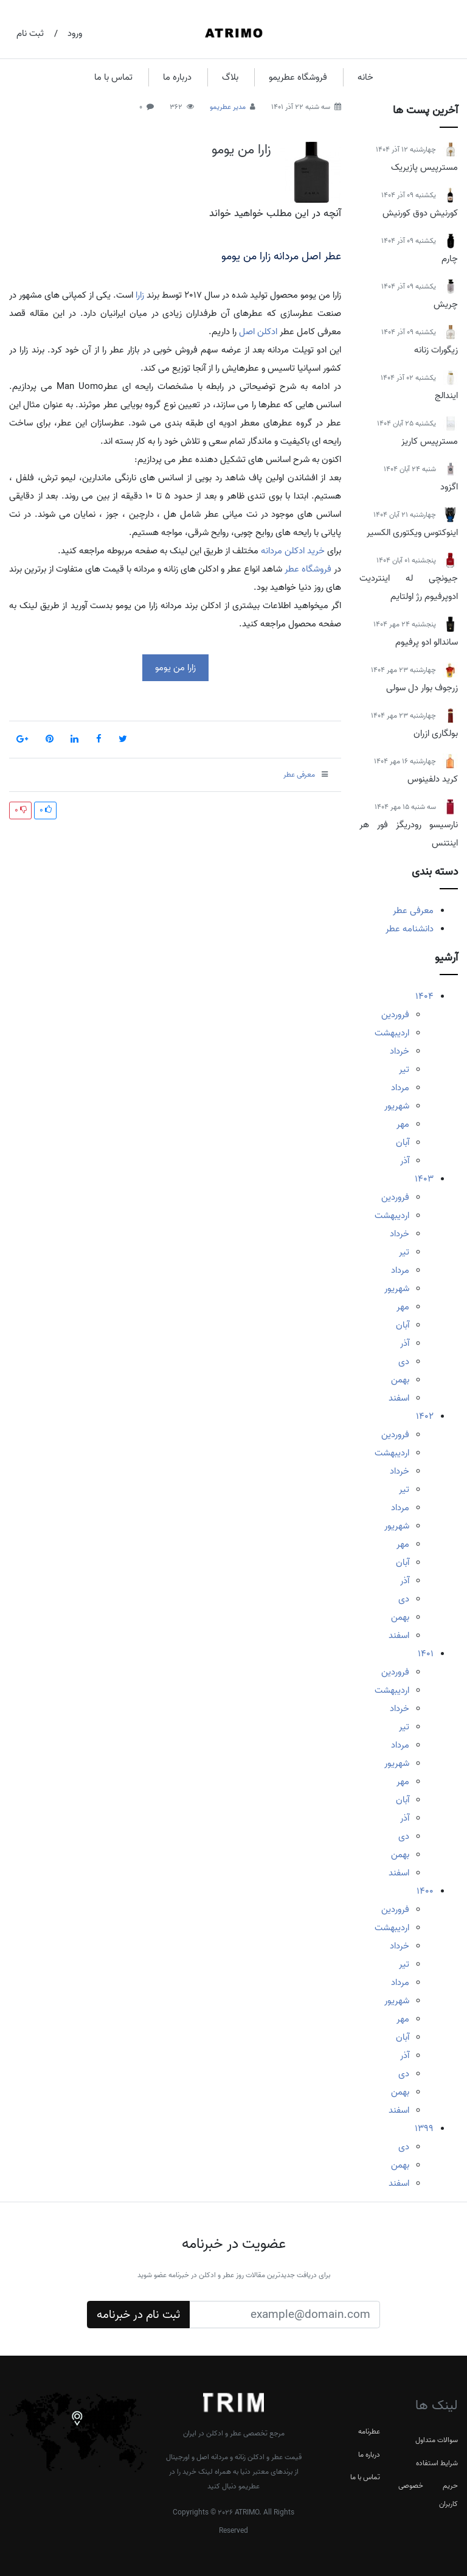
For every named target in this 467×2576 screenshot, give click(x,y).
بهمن (400, 1380)
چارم (449, 258)
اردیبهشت (392, 1033)
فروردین (395, 1014)
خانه (365, 77)
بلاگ (230, 77)
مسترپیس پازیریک (424, 167)
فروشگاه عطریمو (298, 77)
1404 (424, 996)
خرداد (399, 1051)
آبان (402, 1142)
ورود (74, 33)
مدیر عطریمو (228, 107)
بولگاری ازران (435, 733)
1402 (425, 1416)
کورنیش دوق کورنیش (420, 213)
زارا (140, 295)
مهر (402, 1124)
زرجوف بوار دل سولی (422, 688)
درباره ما (177, 77)
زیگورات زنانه (436, 350)
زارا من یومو (241, 150)
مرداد (400, 1087)
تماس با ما (113, 77)
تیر (404, 1069)
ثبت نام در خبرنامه (138, 2315)
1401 (426, 1654)
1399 (424, 2128)
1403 (424, 1179)
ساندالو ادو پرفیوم (426, 642)
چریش (446, 304)
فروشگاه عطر (308, 569)
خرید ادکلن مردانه (293, 551)
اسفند (399, 1398)
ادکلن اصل (258, 331)
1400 (425, 1891)
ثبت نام (30, 33)
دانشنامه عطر (410, 929)
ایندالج (446, 395)
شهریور (396, 1106)
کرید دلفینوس (432, 779)
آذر (404, 1160)
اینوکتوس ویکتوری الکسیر (412, 532)
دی (403, 1361)
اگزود (449, 487)
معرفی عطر (413, 910)
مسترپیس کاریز (429, 441)
